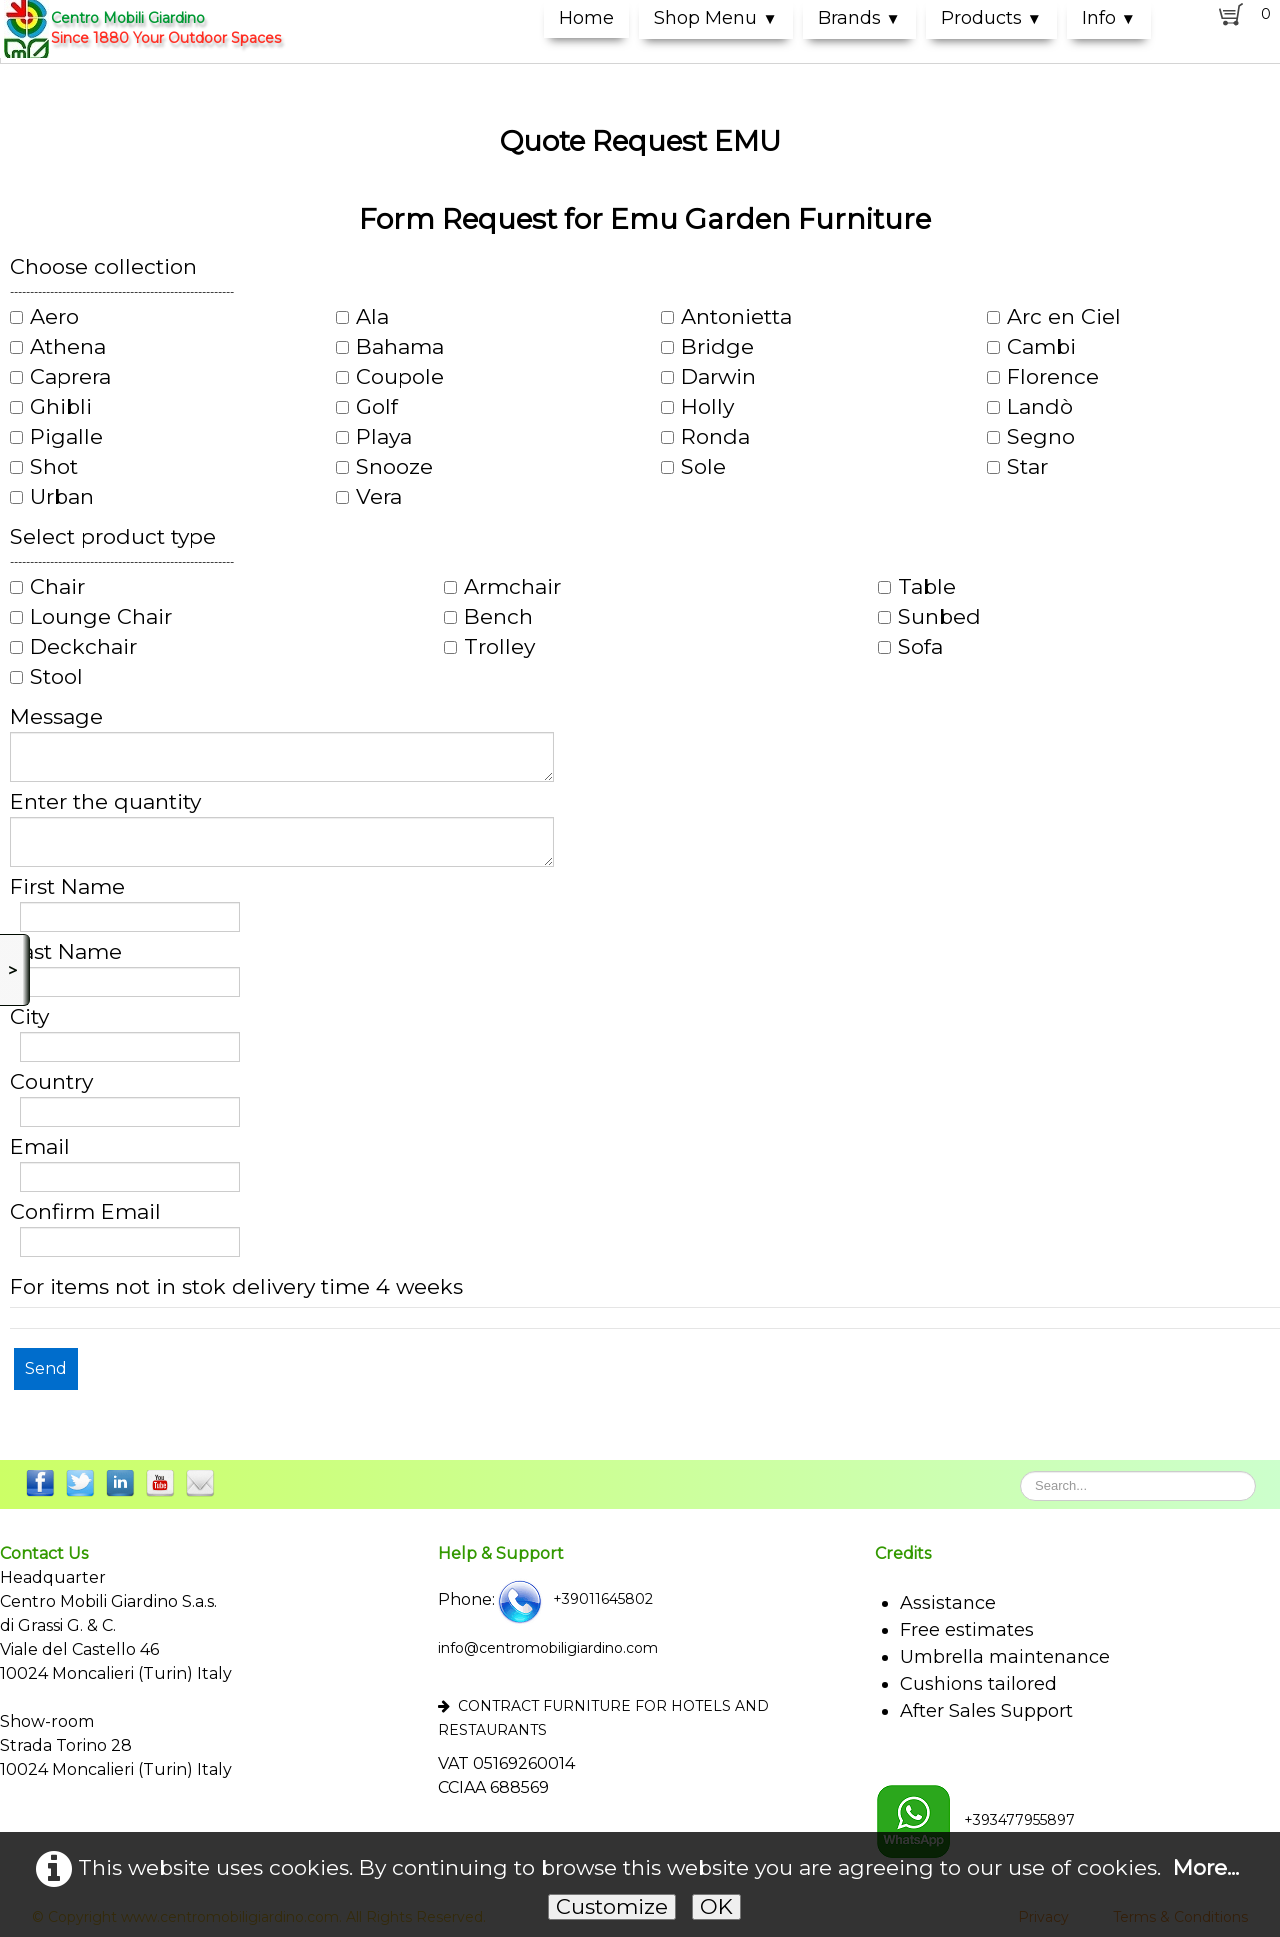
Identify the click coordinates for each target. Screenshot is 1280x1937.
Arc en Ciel (1054, 317)
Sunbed (929, 617)
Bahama (390, 347)
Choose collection (103, 267)
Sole (693, 467)
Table (917, 587)
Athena (58, 347)
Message (56, 717)
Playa (374, 437)
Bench (488, 617)
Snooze (384, 467)
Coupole (390, 377)
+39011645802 (574, 1599)
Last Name (66, 952)
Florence (1043, 377)
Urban (52, 497)
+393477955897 (975, 1820)
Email (40, 1147)
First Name (67, 887)
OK (716, 1906)
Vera (369, 497)
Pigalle (56, 437)
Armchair (502, 587)
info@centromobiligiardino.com (548, 1648)
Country (51, 1082)
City (29, 1017)
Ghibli (51, 407)
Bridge (707, 347)
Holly (697, 407)
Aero (44, 317)
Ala (362, 317)
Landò (1030, 407)
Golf (367, 407)
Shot (44, 467)
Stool (46, 677)
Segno (1031, 437)
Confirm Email (85, 1212)
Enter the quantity (105, 802)
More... (1206, 1866)
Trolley (489, 647)
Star (1017, 467)
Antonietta (726, 317)
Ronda (705, 437)
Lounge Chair (91, 617)
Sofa (910, 647)
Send (46, 1368)
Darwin (708, 377)
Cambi (1031, 347)
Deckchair (73, 647)
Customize (612, 1906)
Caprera (60, 377)
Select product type (113, 537)
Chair (47, 587)
